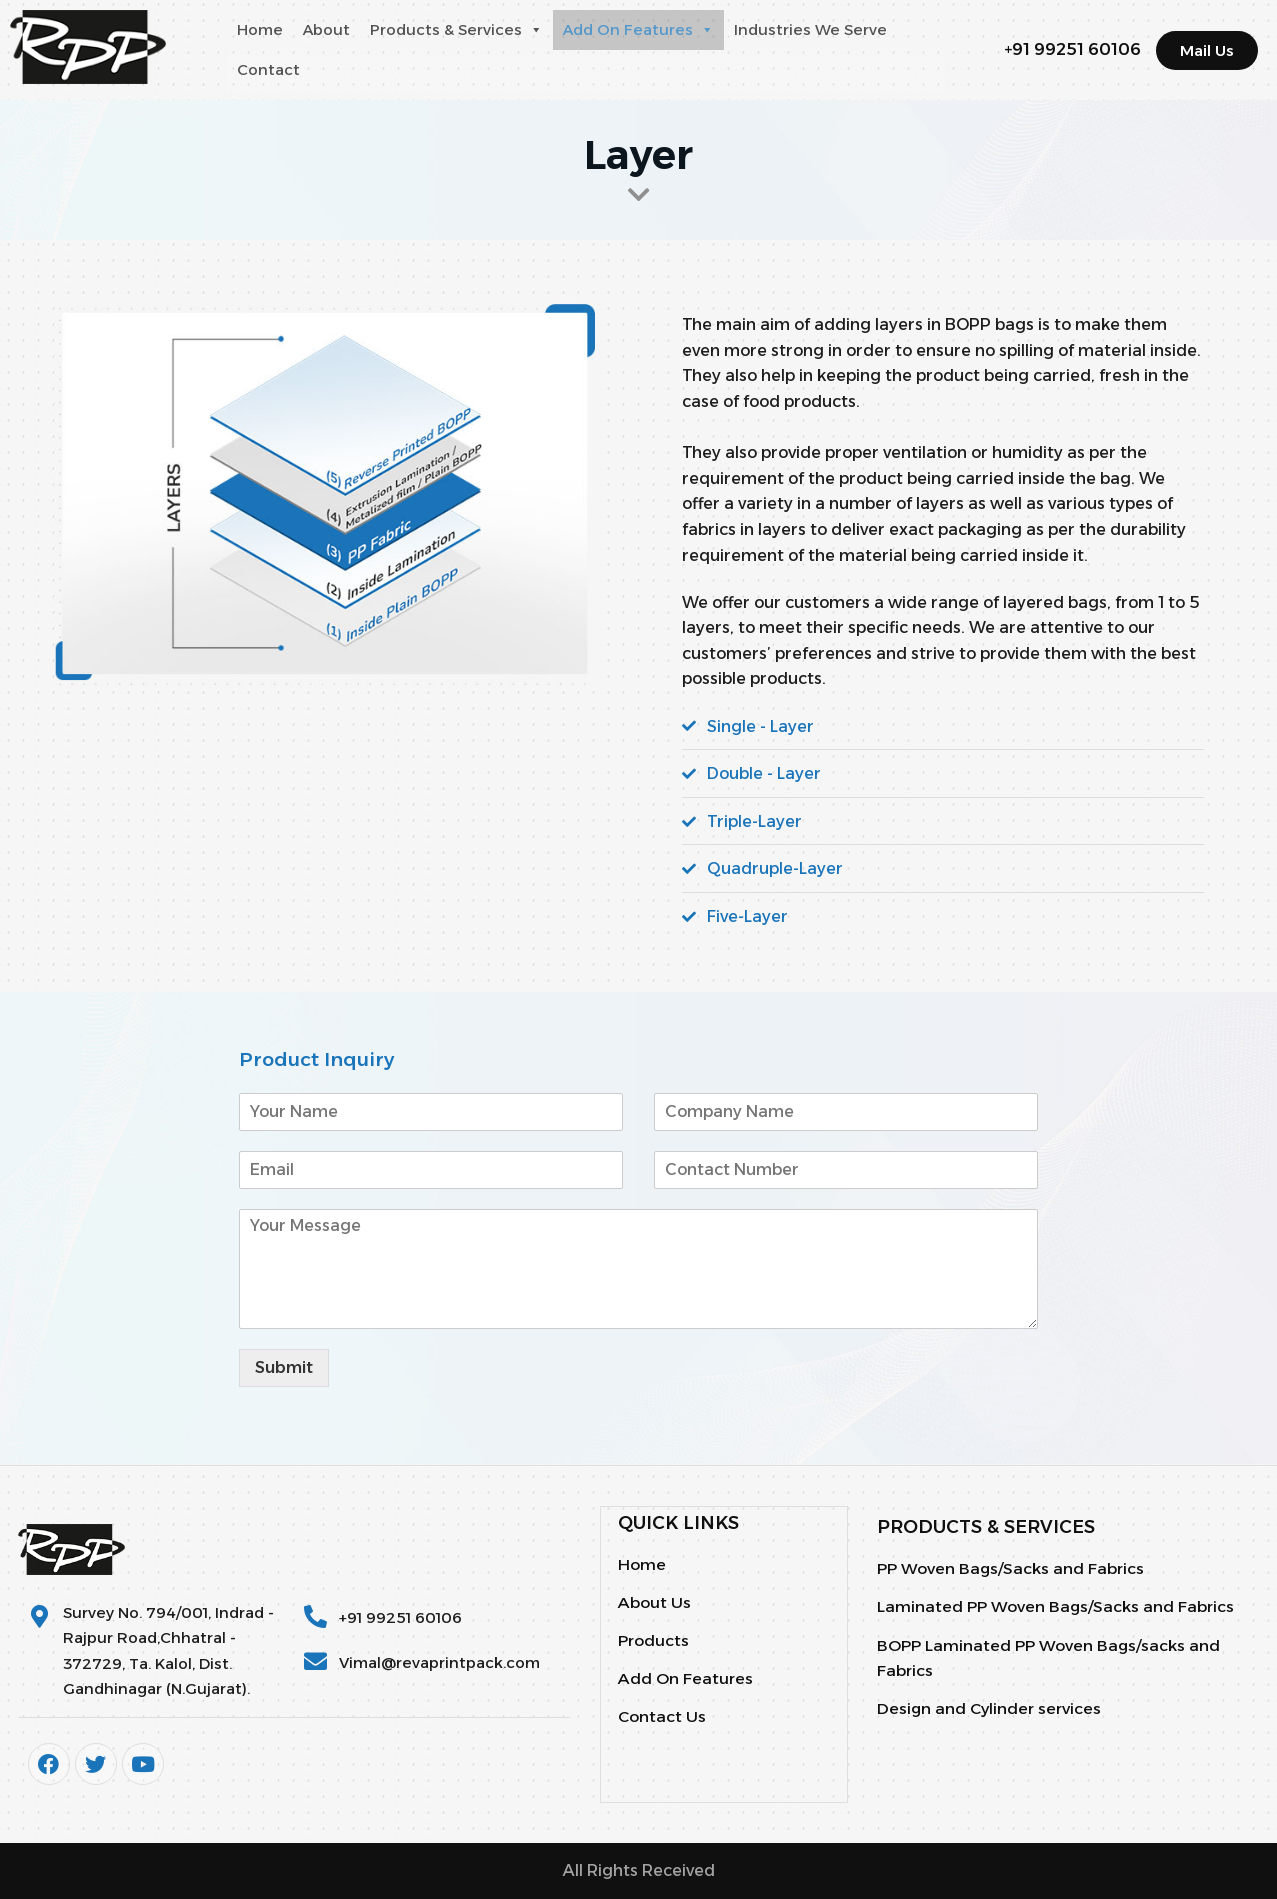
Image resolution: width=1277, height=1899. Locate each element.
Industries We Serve (810, 29)
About (326, 29)
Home (260, 29)
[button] (535, 30)
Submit (284, 1367)
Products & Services (456, 30)
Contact (268, 69)
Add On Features (638, 30)
